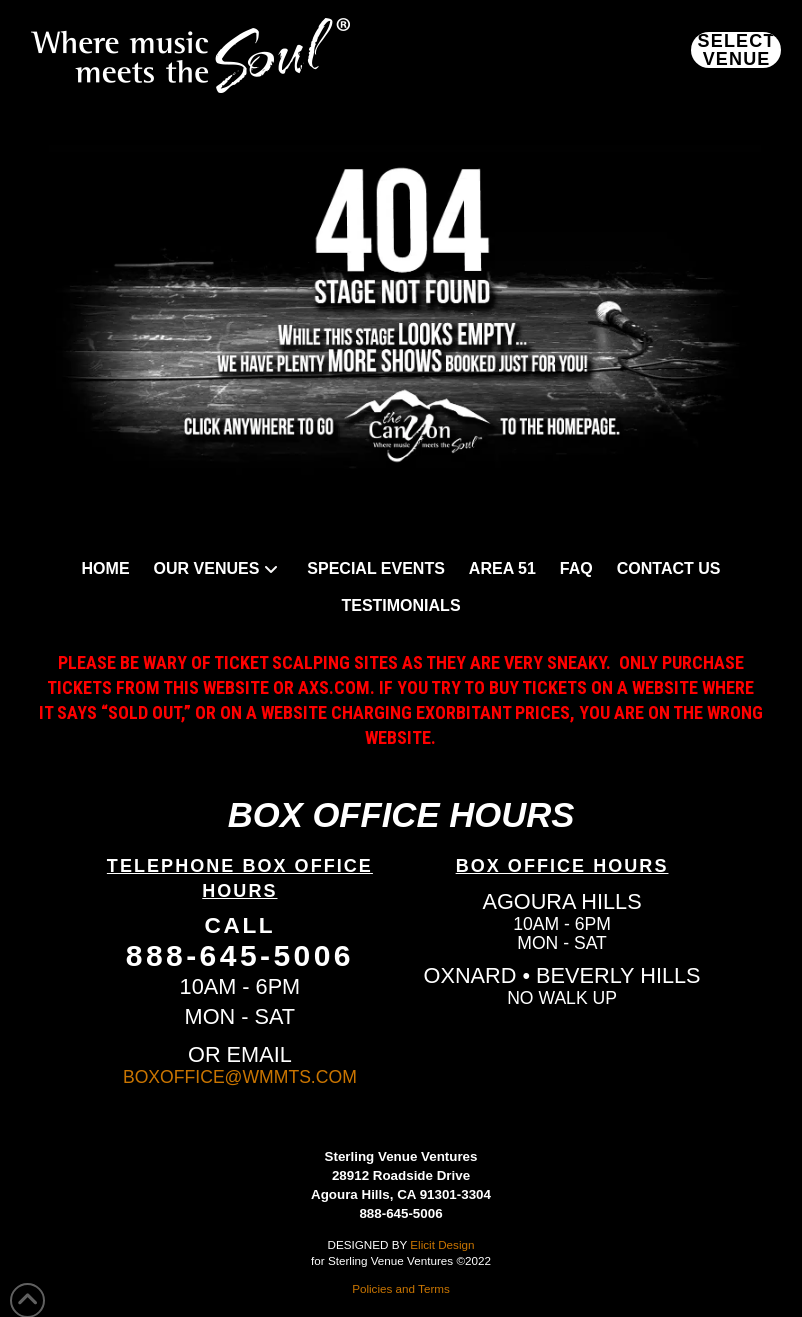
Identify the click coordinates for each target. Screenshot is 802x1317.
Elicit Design (442, 1244)
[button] (736, 50)
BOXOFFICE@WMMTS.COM (240, 1077)
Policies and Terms (401, 1288)
